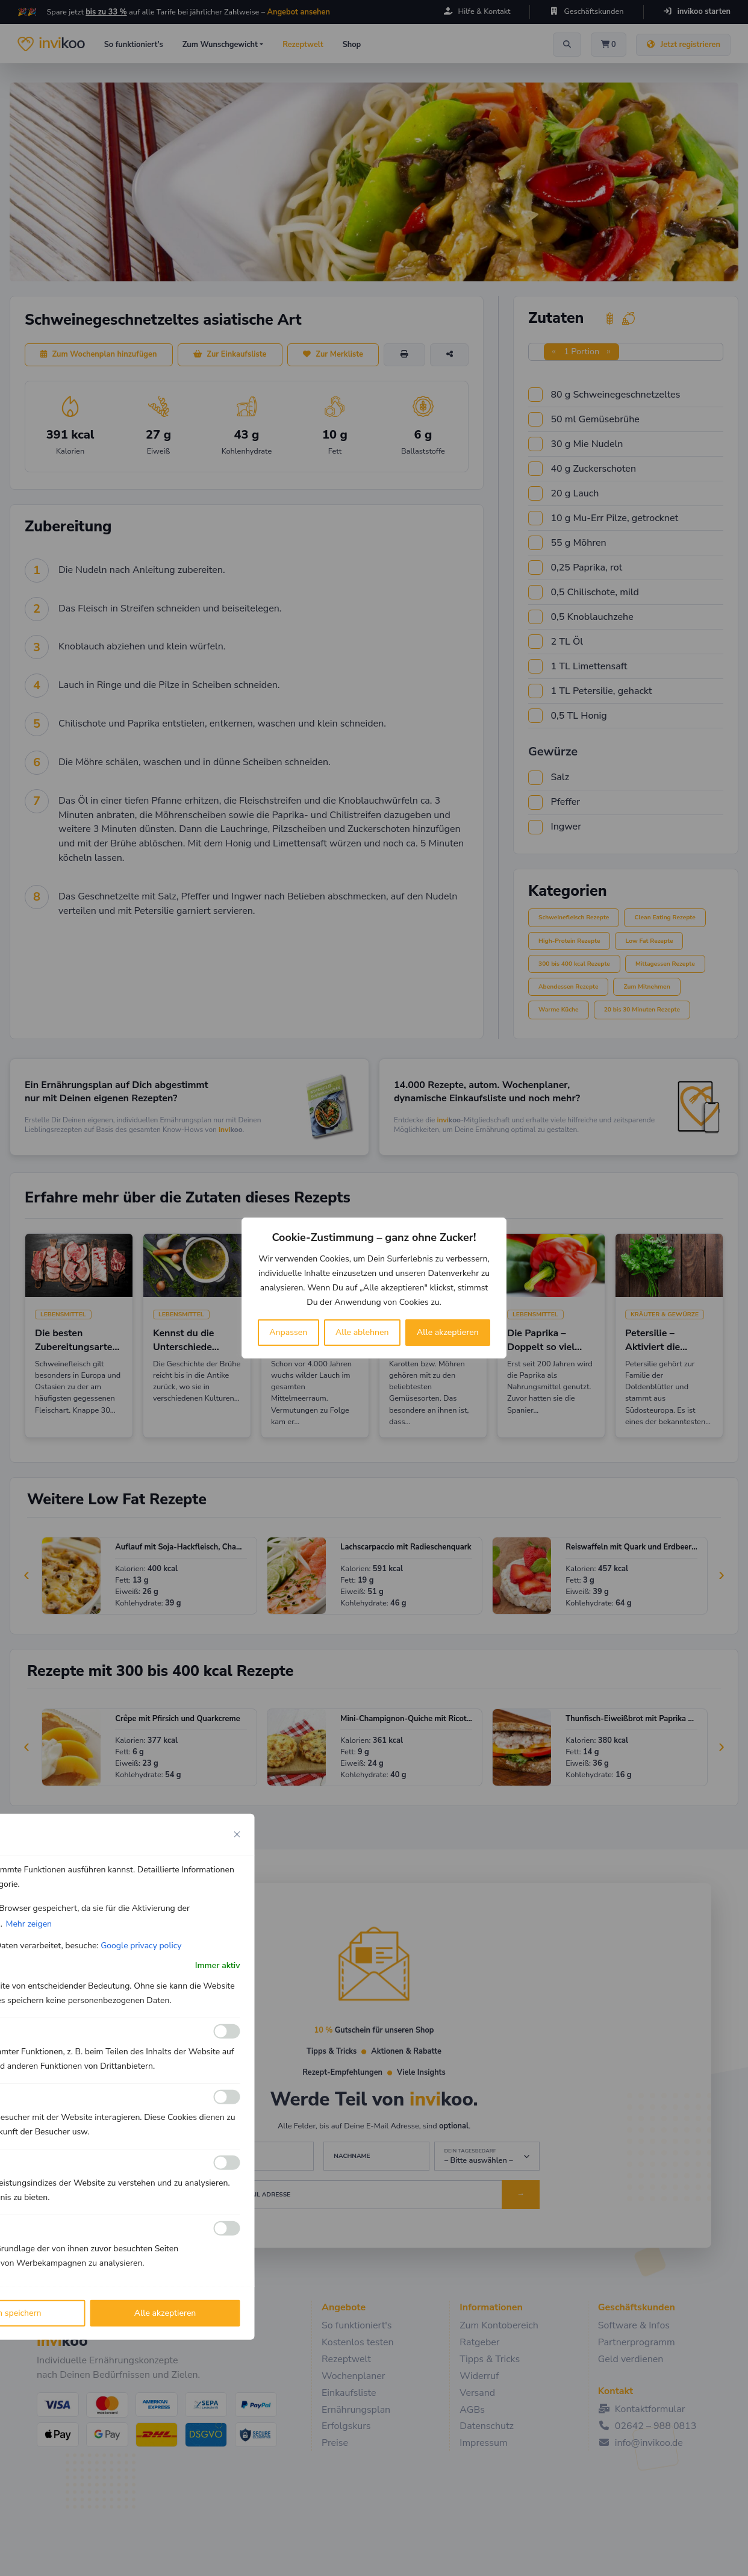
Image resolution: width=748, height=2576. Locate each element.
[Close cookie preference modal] (237, 1834)
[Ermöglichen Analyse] (227, 2097)
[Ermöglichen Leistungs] (227, 2163)
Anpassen (288, 1332)
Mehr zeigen (28, 1924)
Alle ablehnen (362, 1332)
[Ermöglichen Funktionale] (227, 2031)
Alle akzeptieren (448, 1332)
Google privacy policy (141, 1945)
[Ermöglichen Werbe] (227, 2228)
